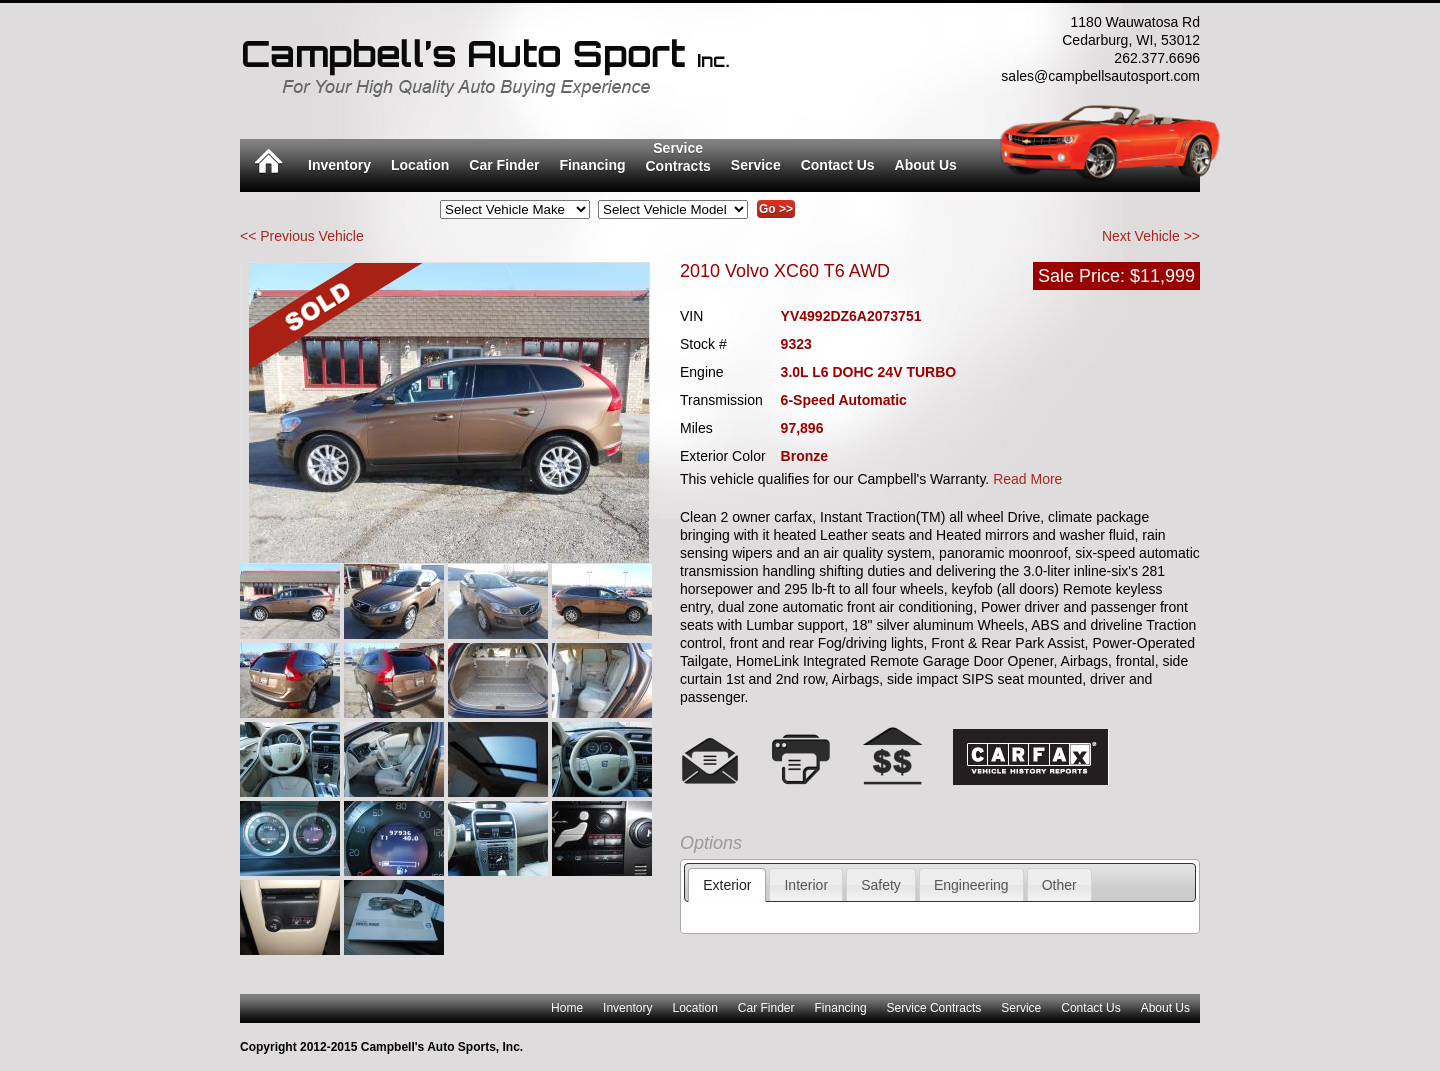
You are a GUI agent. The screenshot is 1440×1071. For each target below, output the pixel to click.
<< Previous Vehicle (302, 236)
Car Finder (504, 165)
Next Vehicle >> (1151, 236)
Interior (806, 885)
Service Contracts (934, 1008)
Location (420, 165)
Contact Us (838, 165)
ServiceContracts (678, 157)
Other (1059, 885)
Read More (1027, 479)
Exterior (727, 885)
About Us (926, 165)
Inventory (339, 165)
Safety (881, 885)
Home (567, 1008)
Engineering (971, 885)
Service (756, 165)
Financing (592, 165)
